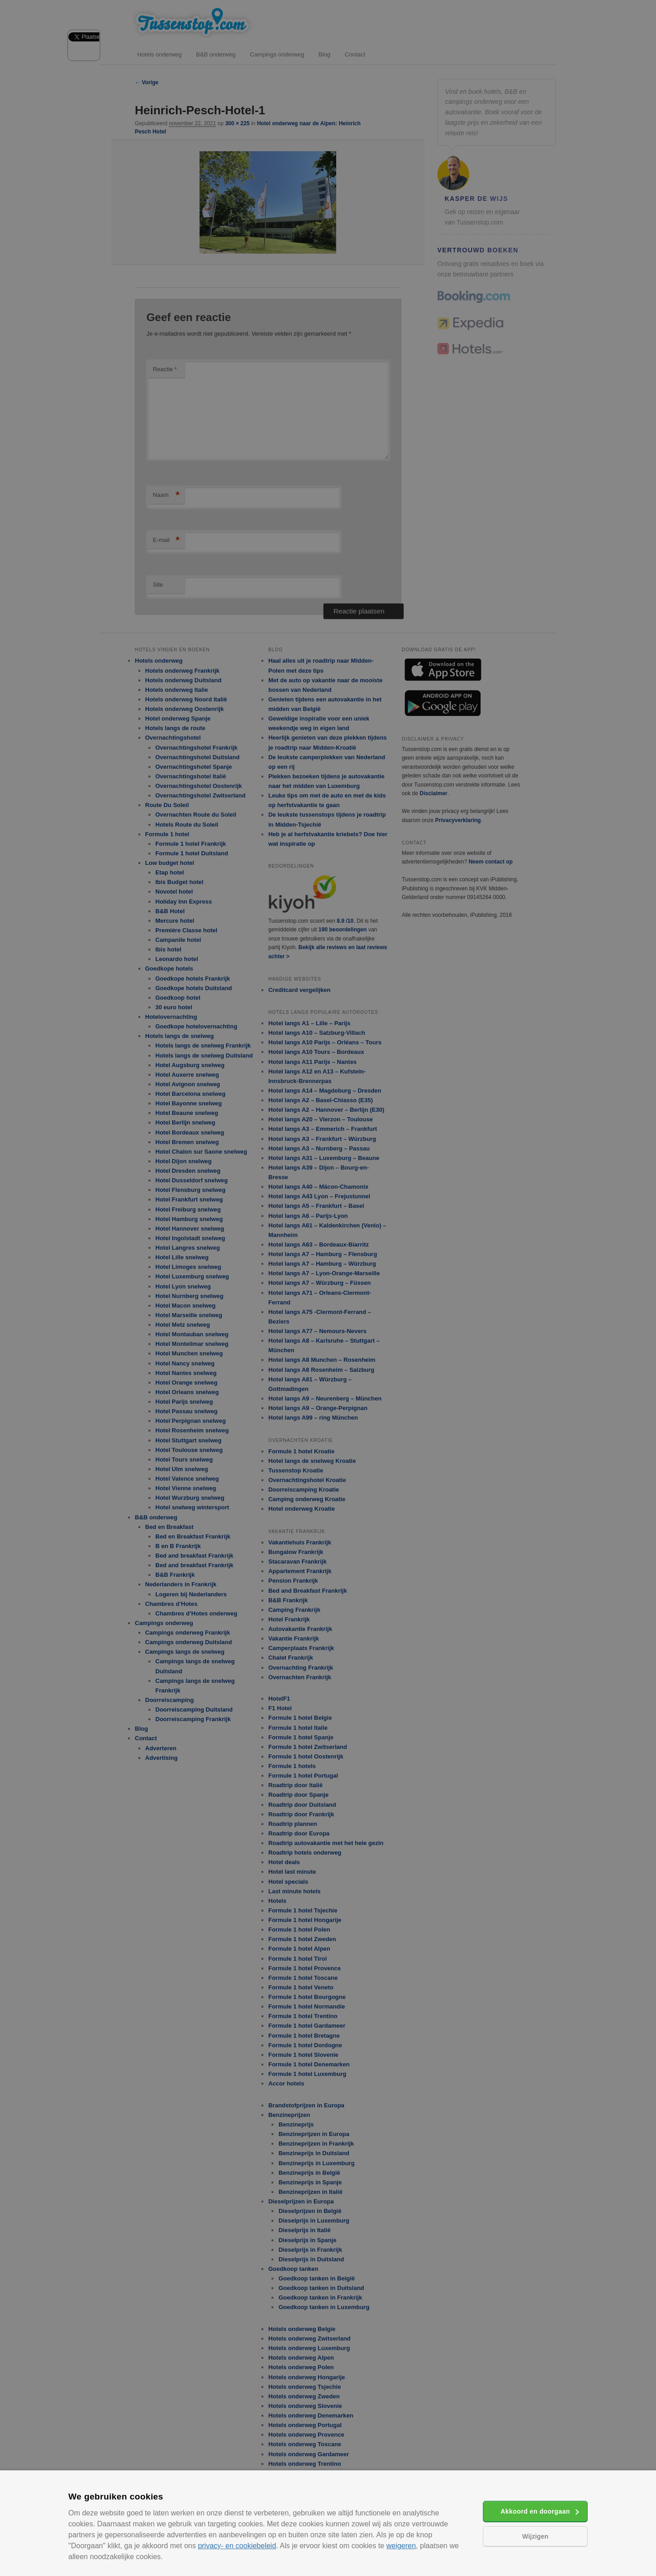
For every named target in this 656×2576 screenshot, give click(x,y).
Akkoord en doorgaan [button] (535, 2511)
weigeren (401, 2546)
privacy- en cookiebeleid (237, 2546)
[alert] (328, 1288)
